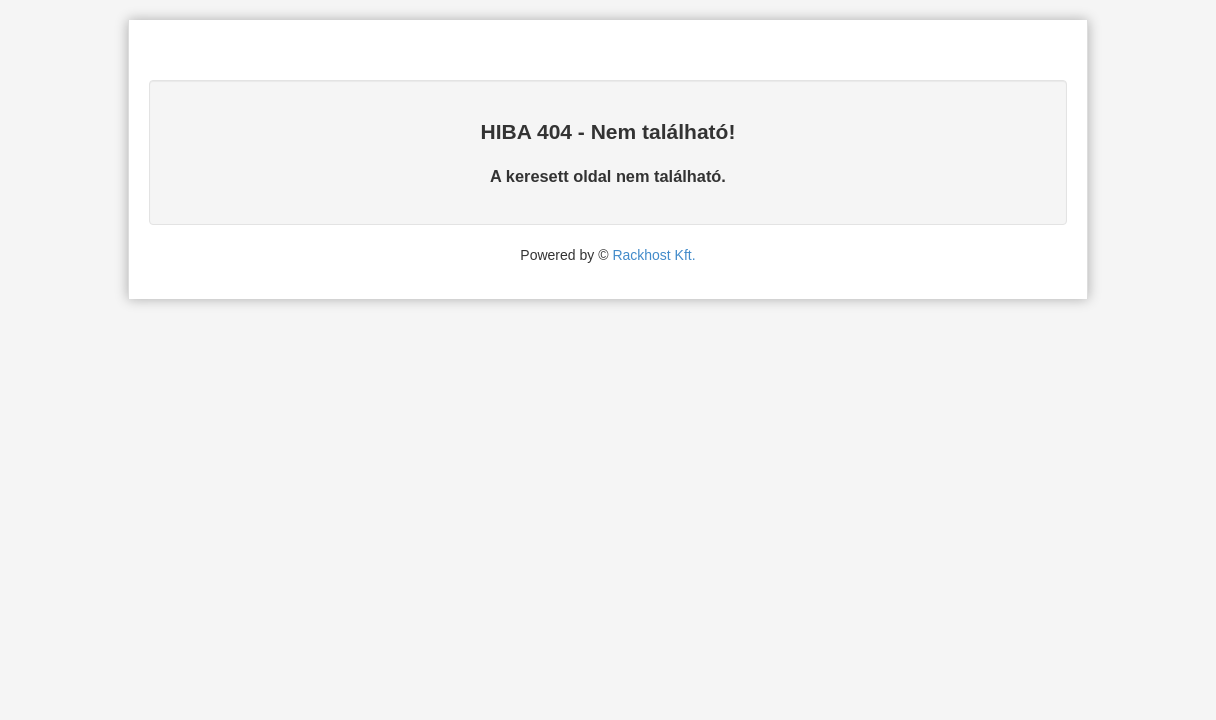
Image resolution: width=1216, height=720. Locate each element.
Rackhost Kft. (653, 255)
